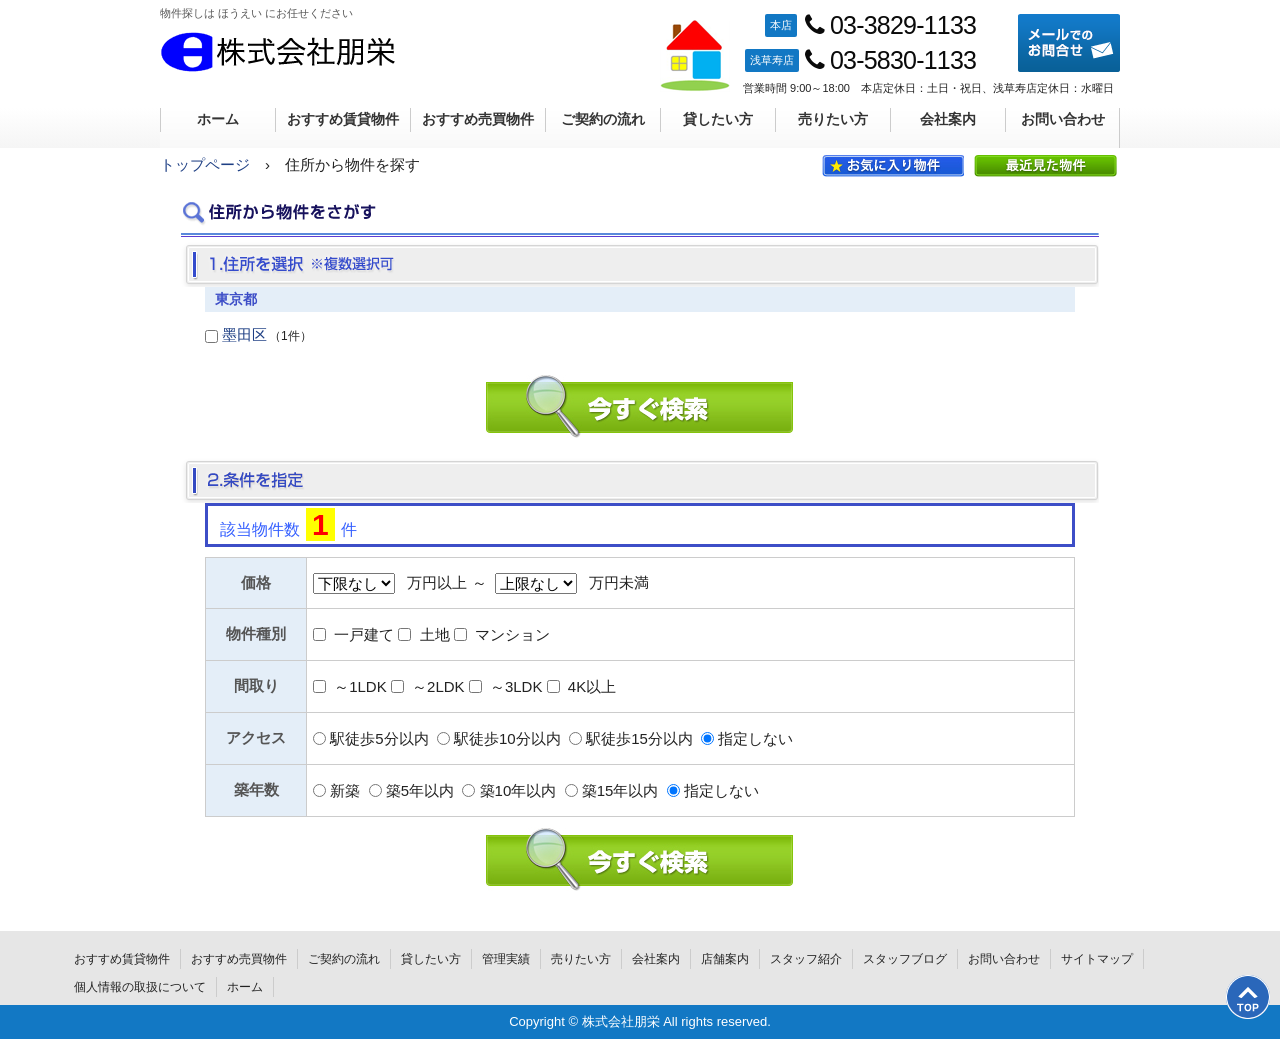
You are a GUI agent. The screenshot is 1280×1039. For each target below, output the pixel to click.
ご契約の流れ (603, 119)
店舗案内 (725, 959)
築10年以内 (518, 790)
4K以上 (592, 686)
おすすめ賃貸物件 (343, 119)
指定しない (755, 738)
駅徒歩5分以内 (379, 738)
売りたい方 (833, 119)
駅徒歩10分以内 (507, 738)
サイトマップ (1097, 959)
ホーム (218, 119)
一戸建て (364, 634)
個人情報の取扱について (140, 987)
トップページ (205, 164)
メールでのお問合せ (1069, 43)
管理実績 (506, 959)
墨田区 (244, 334)
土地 (435, 634)
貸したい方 (718, 119)
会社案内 (948, 119)
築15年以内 (620, 790)
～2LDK (438, 686)
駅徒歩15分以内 (639, 738)
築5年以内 (420, 790)
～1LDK (360, 686)
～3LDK (516, 686)
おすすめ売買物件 (478, 119)
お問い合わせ (1063, 119)
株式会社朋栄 (278, 52)
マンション (512, 634)
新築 (345, 790)
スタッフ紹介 (806, 959)
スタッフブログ (905, 959)
